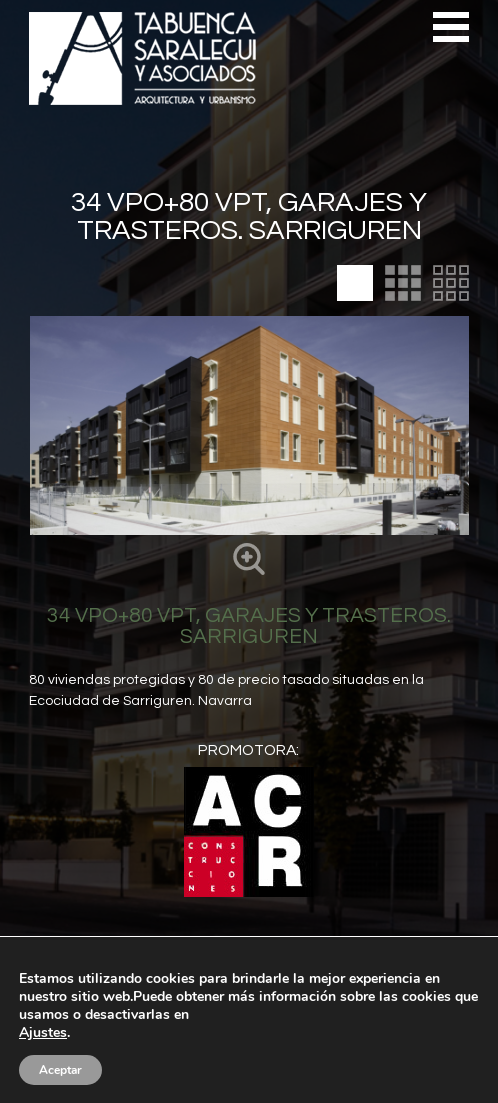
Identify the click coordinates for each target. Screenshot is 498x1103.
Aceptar (60, 1070)
